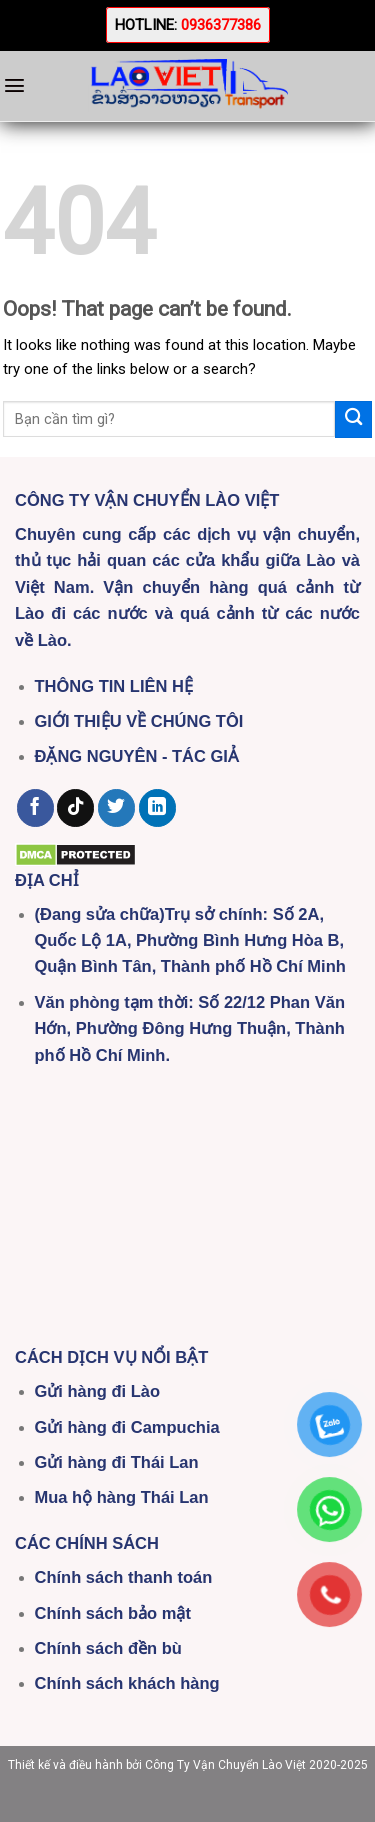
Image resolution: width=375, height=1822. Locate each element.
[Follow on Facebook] (35, 808)
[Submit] (353, 419)
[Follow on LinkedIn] (157, 808)
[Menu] (14, 85)
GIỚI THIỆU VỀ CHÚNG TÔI (139, 721)
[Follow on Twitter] (116, 808)
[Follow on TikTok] (75, 808)
